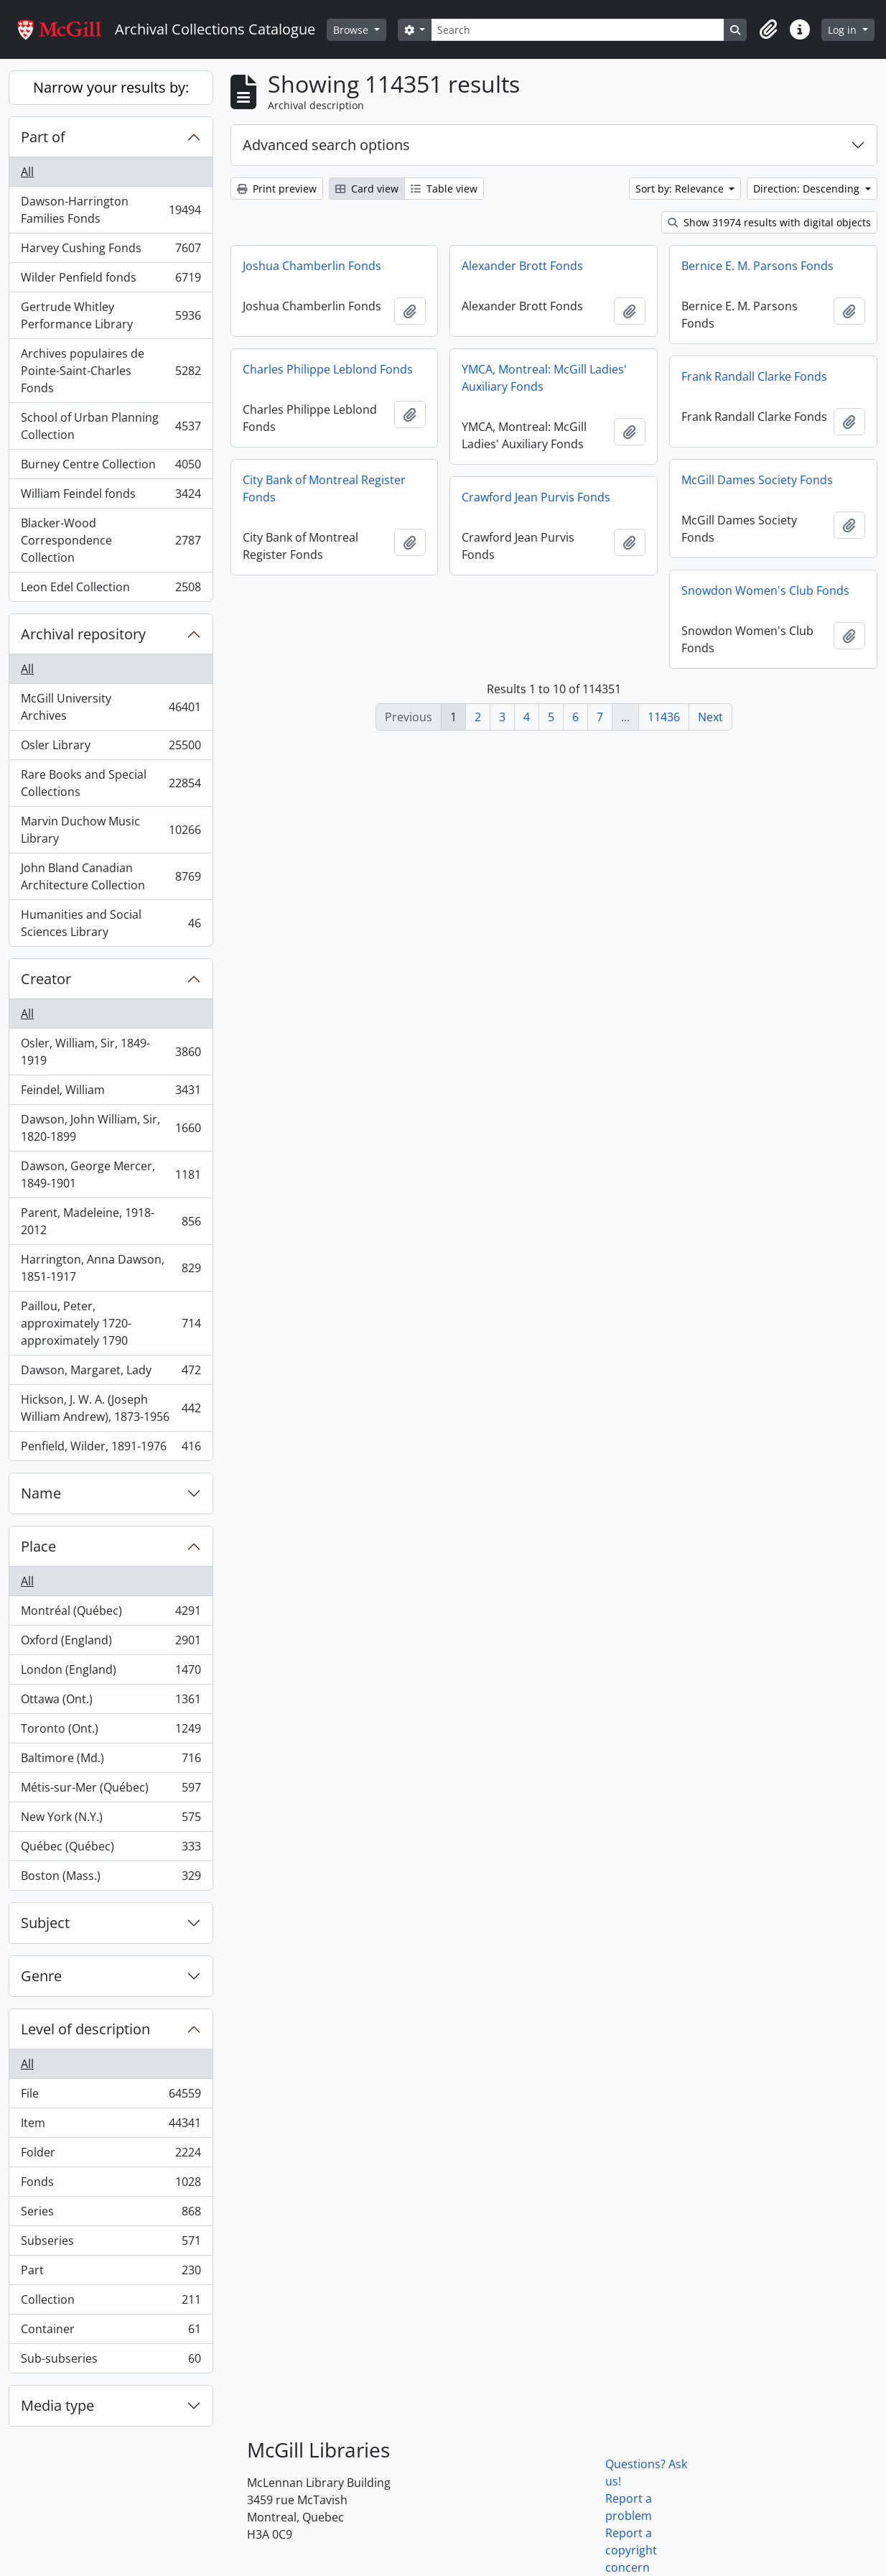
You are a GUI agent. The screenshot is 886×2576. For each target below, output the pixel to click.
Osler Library (110, 748)
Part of (43, 137)
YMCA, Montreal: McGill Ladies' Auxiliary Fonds (544, 377)
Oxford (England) (110, 1643)
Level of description (85, 2029)
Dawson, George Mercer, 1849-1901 (110, 1174)
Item (110, 2126)
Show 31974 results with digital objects (769, 222)
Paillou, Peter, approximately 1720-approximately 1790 (110, 1323)
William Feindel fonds (110, 497)
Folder (110, 2155)
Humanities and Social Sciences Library (110, 923)
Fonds (110, 2185)
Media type (57, 2405)
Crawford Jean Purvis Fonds (536, 497)
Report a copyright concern (631, 2550)
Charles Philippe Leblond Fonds (328, 369)
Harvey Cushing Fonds (110, 251)
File (110, 2096)
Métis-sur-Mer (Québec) (110, 1790)
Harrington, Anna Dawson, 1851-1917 (110, 1267)
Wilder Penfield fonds (110, 280)
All (27, 172)
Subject (45, 1922)
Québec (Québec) (110, 1849)
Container (110, 2332)
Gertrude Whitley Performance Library (110, 315)
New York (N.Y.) (110, 1820)
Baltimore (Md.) (110, 1761)
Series (110, 2214)
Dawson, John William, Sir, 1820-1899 (110, 1127)
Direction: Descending (807, 188)
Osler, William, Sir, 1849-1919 (110, 1051)
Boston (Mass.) (110, 1878)
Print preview (277, 188)
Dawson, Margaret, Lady (110, 1373)
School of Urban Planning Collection (110, 426)
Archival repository (83, 634)
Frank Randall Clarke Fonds (754, 376)
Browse (352, 30)
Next (710, 717)
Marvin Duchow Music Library (110, 829)
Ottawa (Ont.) (110, 1702)
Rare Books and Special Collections (110, 783)
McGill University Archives (110, 706)
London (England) (110, 1673)
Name (41, 1493)
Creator (46, 978)
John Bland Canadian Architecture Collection (110, 876)
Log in (843, 30)
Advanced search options (326, 144)
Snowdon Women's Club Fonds (765, 590)
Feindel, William (110, 1093)
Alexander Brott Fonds (522, 266)
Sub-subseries (110, 2361)
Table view (444, 188)
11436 (664, 717)
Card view (366, 188)
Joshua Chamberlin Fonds (312, 266)
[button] (768, 29)
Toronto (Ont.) (110, 1731)
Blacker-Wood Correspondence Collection (110, 540)
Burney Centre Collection (110, 467)
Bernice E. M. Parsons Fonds (757, 266)
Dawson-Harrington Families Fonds (110, 209)
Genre (41, 1976)
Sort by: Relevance (681, 188)
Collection (110, 2303)
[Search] (577, 30)
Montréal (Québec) (110, 1614)
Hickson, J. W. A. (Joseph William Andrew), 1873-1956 (110, 1407)
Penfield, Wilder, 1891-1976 (110, 1448)
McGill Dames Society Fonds (757, 480)
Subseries (110, 2244)
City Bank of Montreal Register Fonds (324, 488)
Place (38, 1546)
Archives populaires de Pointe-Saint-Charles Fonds (110, 371)
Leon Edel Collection (110, 589)
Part (110, 2273)
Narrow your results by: (111, 87)
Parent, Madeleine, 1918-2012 (110, 1221)
